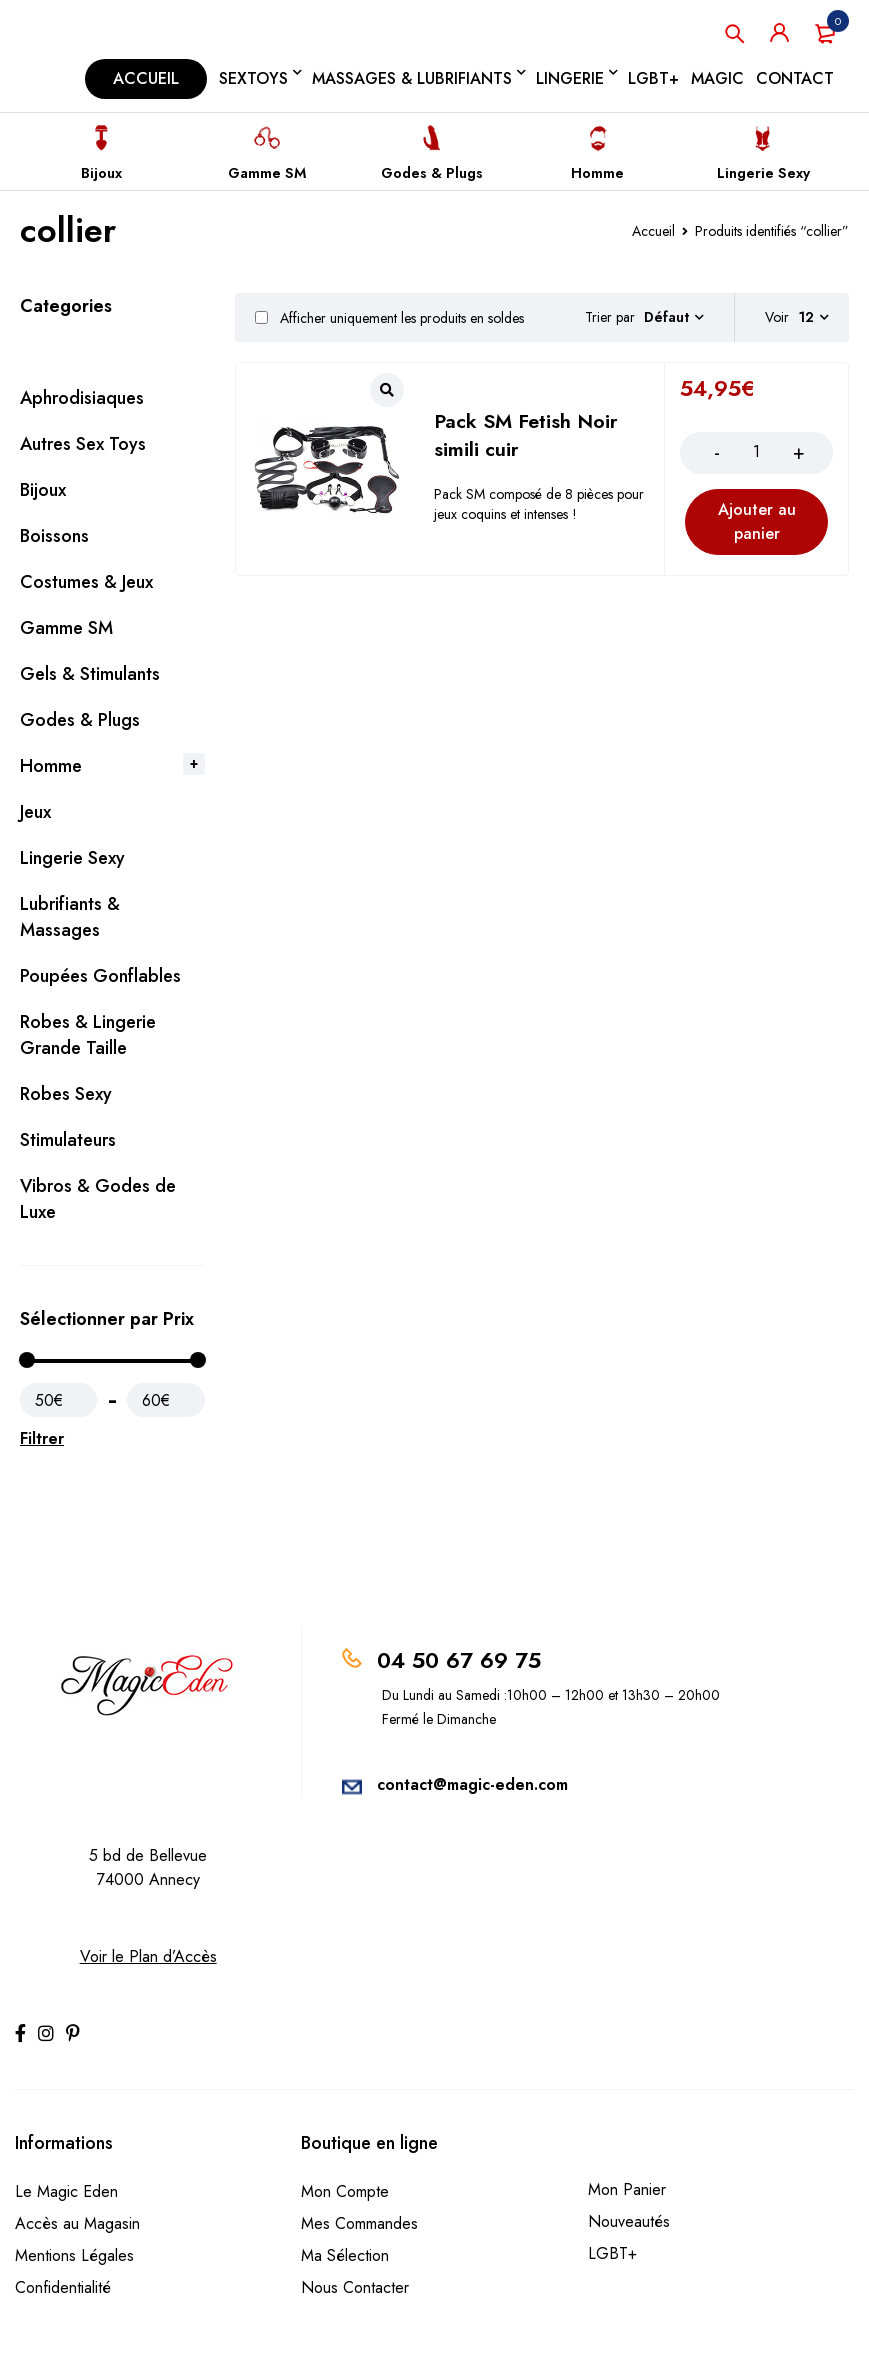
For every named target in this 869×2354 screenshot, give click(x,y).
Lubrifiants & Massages (70, 917)
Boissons (54, 536)
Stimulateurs (68, 1140)
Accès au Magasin (77, 2223)
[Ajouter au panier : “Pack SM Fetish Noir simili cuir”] (756, 522)
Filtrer (42, 1438)
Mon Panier (627, 2189)
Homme (597, 173)
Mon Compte (345, 2191)
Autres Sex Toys (83, 444)
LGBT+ (612, 2253)
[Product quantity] (756, 452)
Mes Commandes (359, 2223)
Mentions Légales (74, 2255)
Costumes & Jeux (86, 582)
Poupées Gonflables (100, 976)
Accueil (653, 231)
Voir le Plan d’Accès (148, 1956)
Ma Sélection (345, 2255)
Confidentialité (63, 2287)
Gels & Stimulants (90, 674)
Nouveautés (629, 2221)
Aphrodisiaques (82, 398)
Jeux (35, 812)
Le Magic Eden (66, 2191)
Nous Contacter (355, 2287)
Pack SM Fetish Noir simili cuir (526, 435)
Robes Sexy (66, 1094)
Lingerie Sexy (763, 173)
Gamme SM (267, 173)
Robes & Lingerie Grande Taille (88, 1035)
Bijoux (101, 173)
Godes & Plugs (432, 173)
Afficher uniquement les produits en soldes (389, 318)
